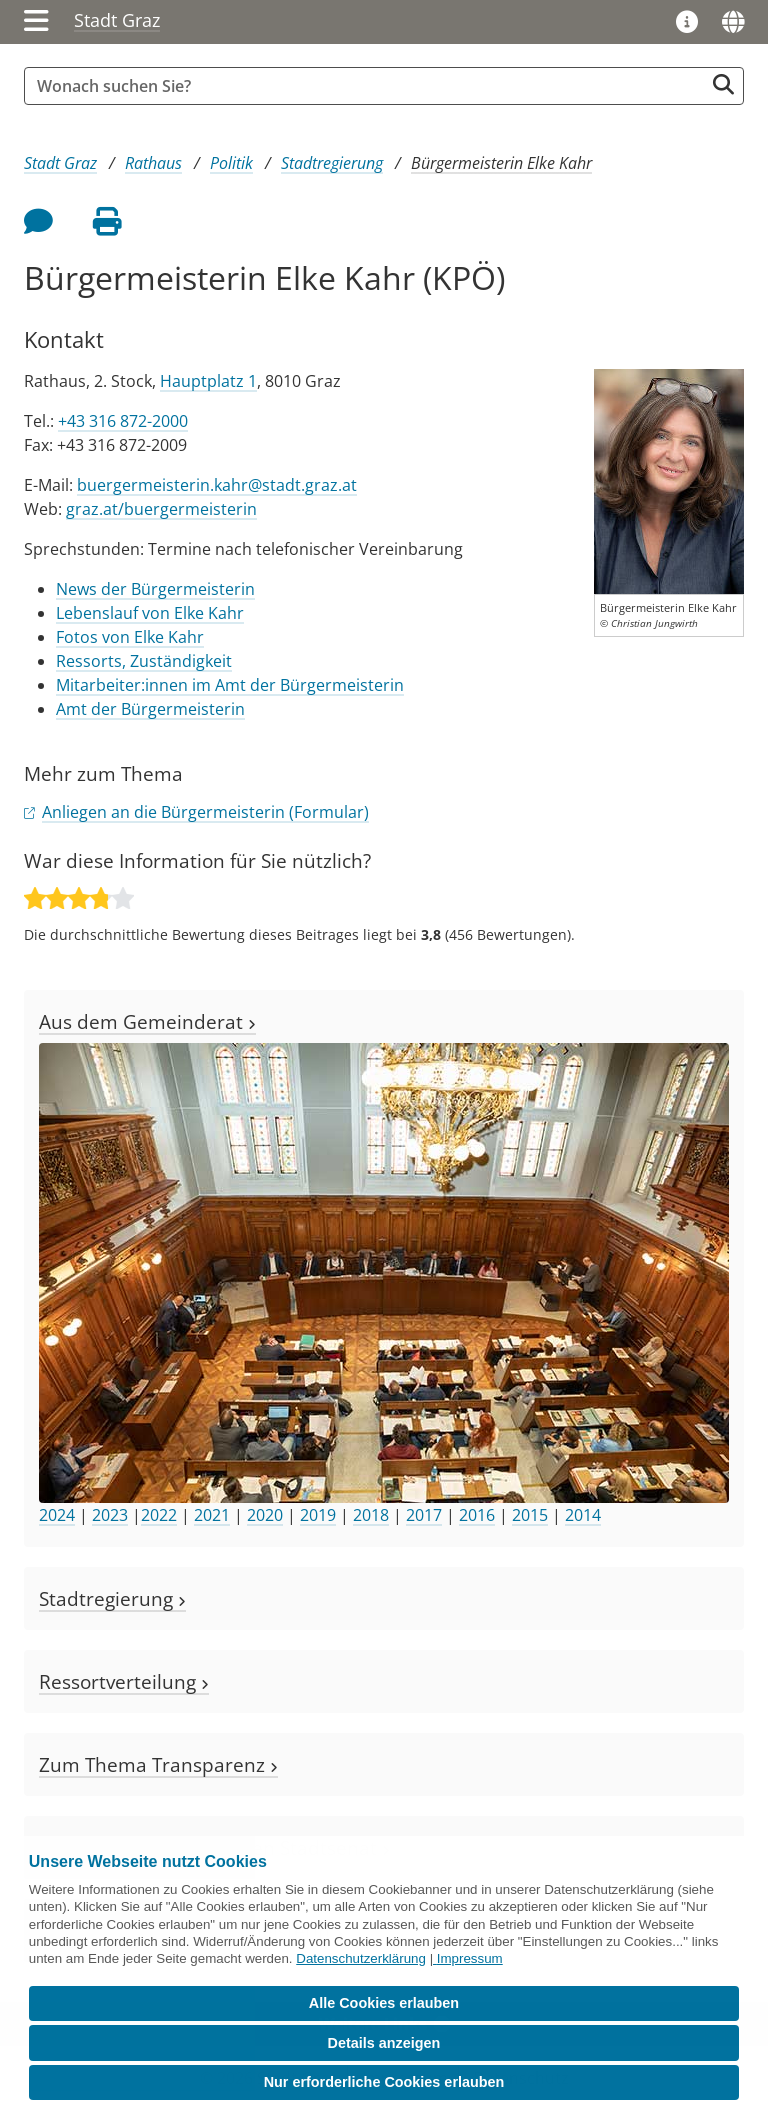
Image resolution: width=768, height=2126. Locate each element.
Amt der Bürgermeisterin (150, 709)
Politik (231, 163)
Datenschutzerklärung (361, 1958)
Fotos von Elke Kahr (130, 637)
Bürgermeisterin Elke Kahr (501, 163)
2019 (318, 1515)
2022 (159, 1515)
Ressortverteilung (124, 1681)
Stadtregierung (332, 163)
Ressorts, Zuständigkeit (144, 661)
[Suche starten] (723, 84)
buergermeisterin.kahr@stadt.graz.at (217, 485)
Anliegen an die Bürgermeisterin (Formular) (205, 812)
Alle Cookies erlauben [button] (384, 2003)
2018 (371, 1515)
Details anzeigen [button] (384, 2043)
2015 (530, 1515)
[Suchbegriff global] (369, 86)
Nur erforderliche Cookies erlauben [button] (384, 2082)
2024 (57, 1515)
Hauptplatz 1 (208, 381)
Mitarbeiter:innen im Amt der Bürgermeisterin (230, 685)
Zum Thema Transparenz (158, 1764)
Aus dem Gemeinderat (147, 1021)
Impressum (470, 1958)
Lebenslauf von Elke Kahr (150, 613)
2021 (212, 1515)
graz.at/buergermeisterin (161, 509)
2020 (265, 1515)
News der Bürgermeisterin (155, 589)
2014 (583, 1515)
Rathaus (153, 163)
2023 (110, 1515)
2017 (424, 1515)
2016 (477, 1515)
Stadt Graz (117, 20)
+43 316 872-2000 (123, 421)
